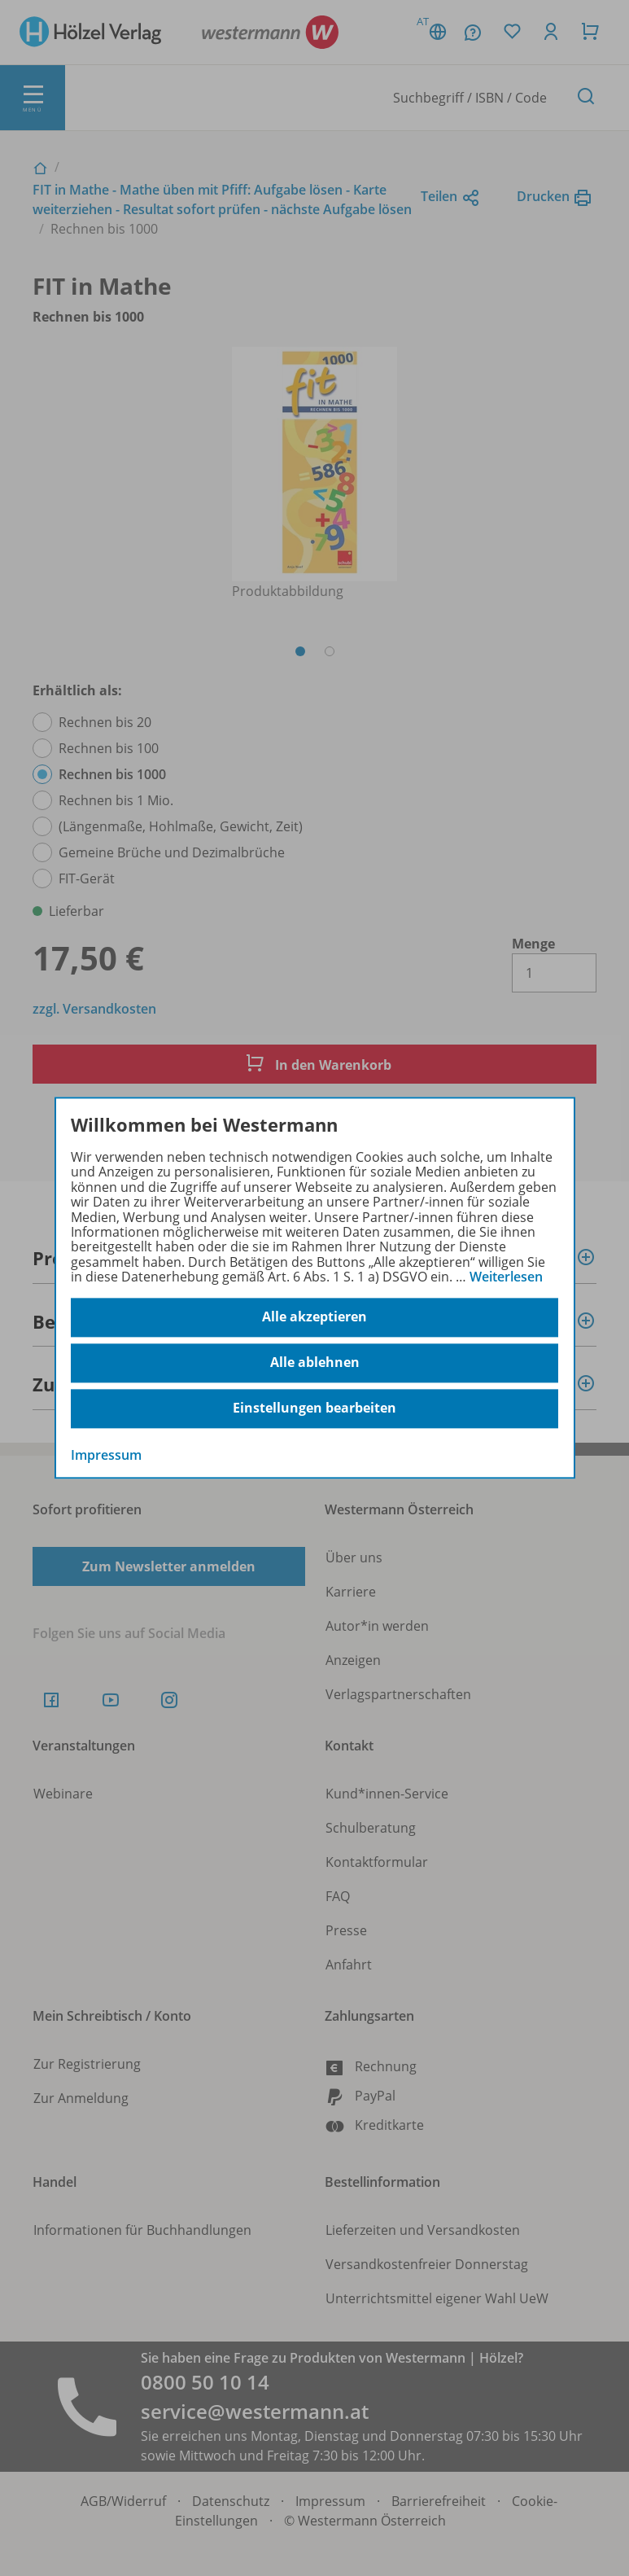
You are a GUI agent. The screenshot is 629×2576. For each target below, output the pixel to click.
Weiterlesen (506, 1277)
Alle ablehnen (315, 1363)
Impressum (106, 1455)
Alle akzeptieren (314, 1317)
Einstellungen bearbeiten (314, 1408)
